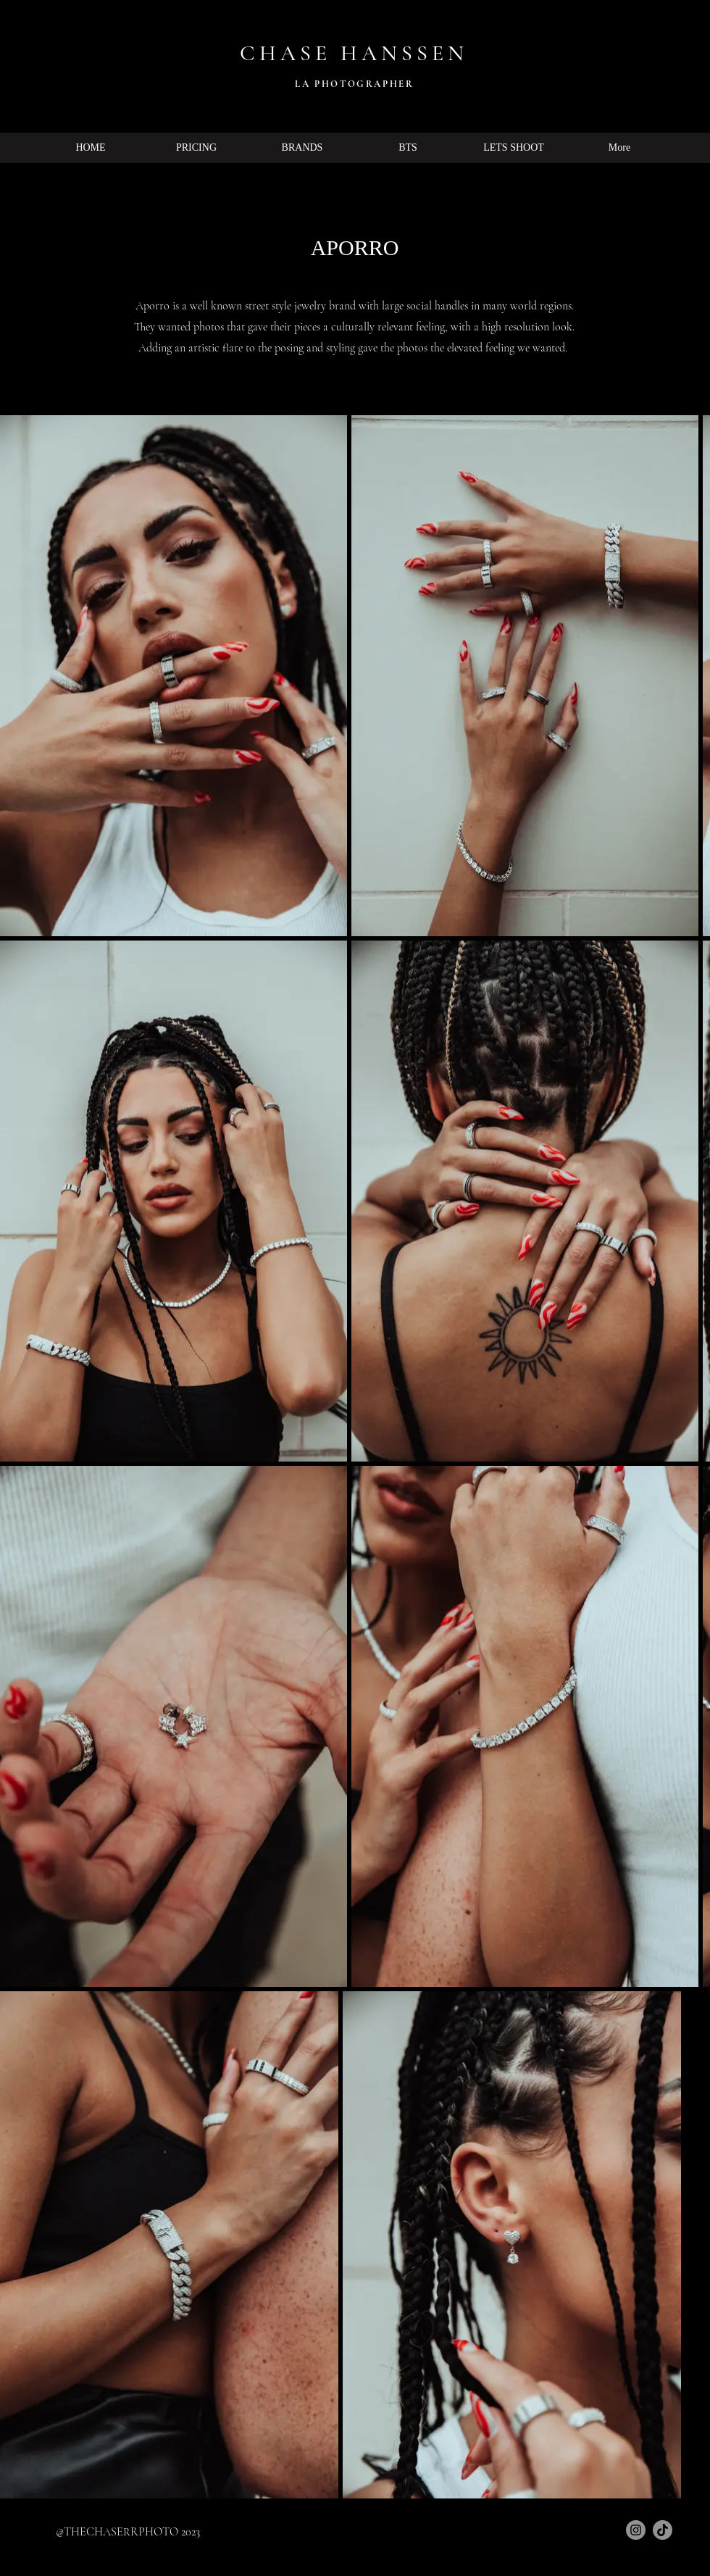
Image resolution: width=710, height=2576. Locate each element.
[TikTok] (662, 2530)
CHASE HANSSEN (354, 53)
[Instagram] (636, 2530)
